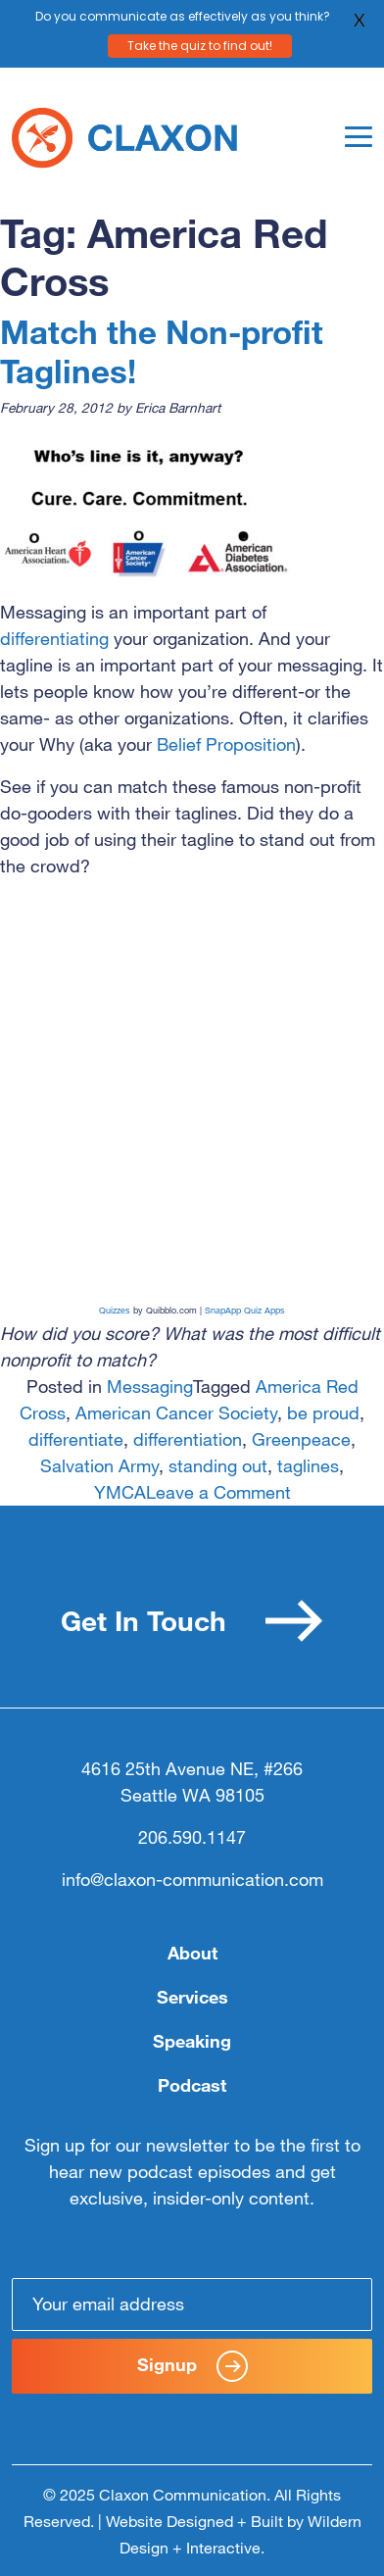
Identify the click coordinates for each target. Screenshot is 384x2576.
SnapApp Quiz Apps (245, 1309)
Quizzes (114, 1309)
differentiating (57, 638)
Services (192, 1996)
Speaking (192, 2041)
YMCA (120, 1492)
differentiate (75, 1439)
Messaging (150, 1386)
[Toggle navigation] (358, 137)
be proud (323, 1412)
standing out (217, 1465)
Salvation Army (99, 1465)
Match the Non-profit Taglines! (161, 350)
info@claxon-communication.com (192, 1879)
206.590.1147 (192, 1837)
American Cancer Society (176, 1412)
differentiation (187, 1439)
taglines (308, 1465)
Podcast (192, 2085)
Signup (192, 2366)
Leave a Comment (218, 1492)
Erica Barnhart (177, 407)
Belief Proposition (226, 744)
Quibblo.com (171, 1309)
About (192, 1952)
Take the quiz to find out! (199, 42)
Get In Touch (192, 1621)
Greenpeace (301, 1439)
